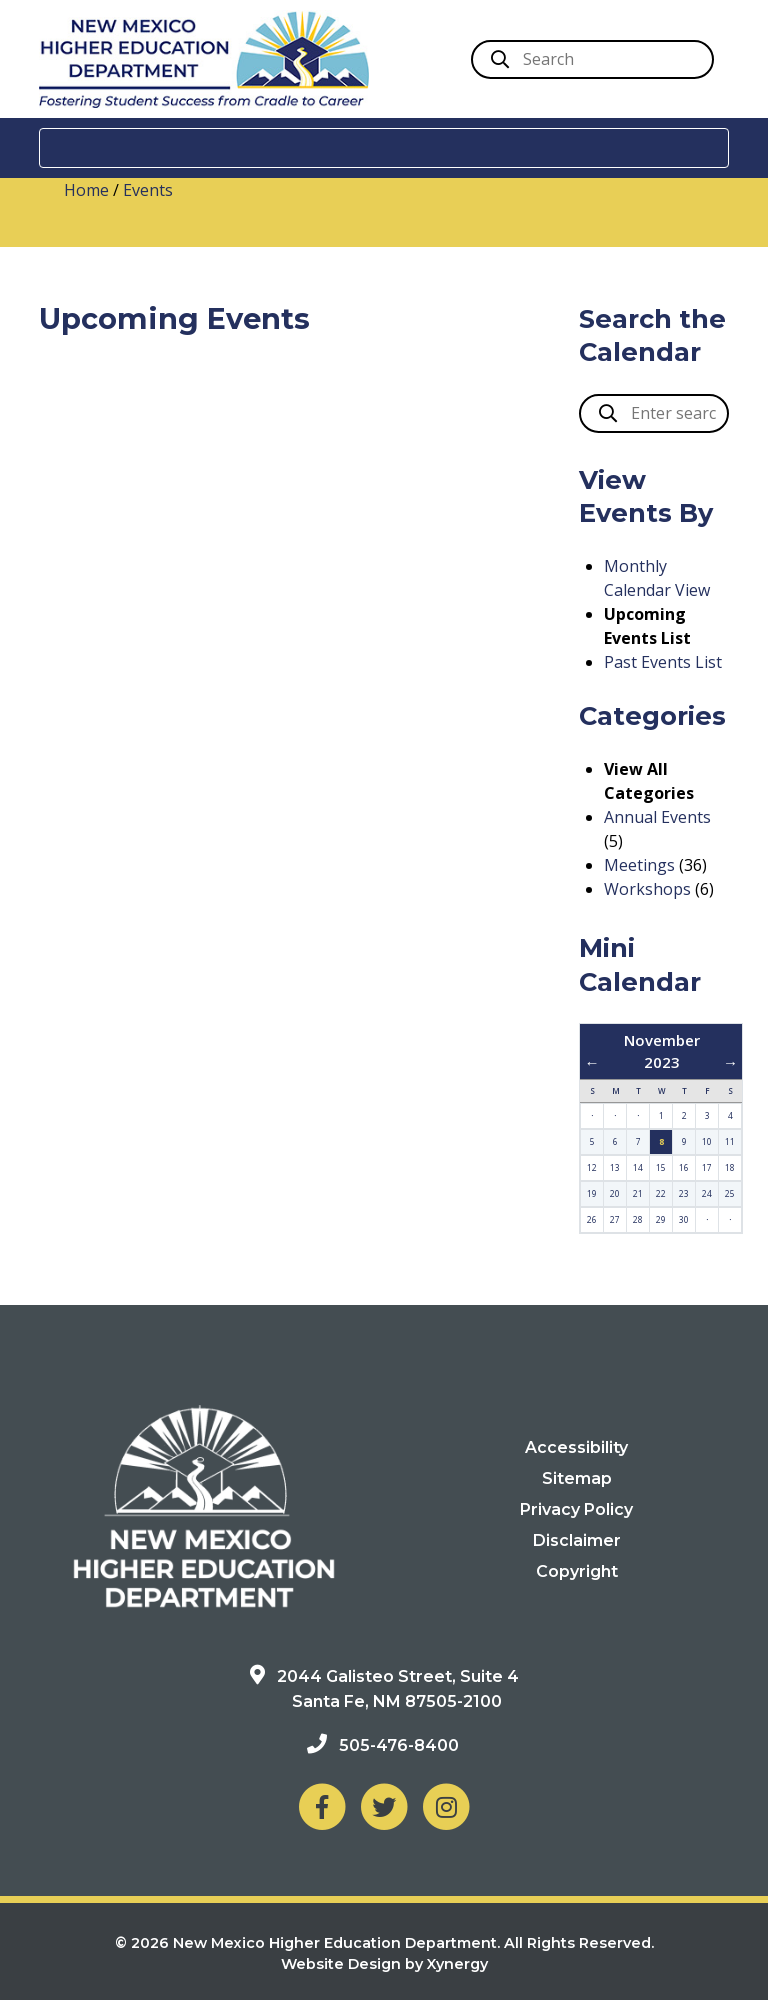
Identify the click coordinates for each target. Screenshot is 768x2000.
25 (730, 1193)
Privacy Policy (576, 1509)
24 (707, 1193)
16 (684, 1167)
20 (615, 1193)
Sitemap (577, 1478)
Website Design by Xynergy (384, 1964)
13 (615, 1167)
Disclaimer (577, 1540)
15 (661, 1167)
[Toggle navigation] (384, 148)
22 (661, 1193)
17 (707, 1167)
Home (86, 190)
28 (638, 1219)
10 (707, 1141)
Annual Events (657, 817)
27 (615, 1219)
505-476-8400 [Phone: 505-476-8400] (399, 1744)
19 (592, 1193)
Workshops (647, 889)
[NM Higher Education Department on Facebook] (322, 1804)
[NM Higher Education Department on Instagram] (446, 1804)
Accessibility (576, 1447)
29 (661, 1219)
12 (592, 1167)
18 (730, 1167)
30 (684, 1219)
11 (730, 1141)
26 (592, 1219)
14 (638, 1167)
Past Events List (663, 662)
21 (638, 1193)
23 (684, 1193)
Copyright (577, 1571)
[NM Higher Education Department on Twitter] (384, 1804)
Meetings (639, 865)
